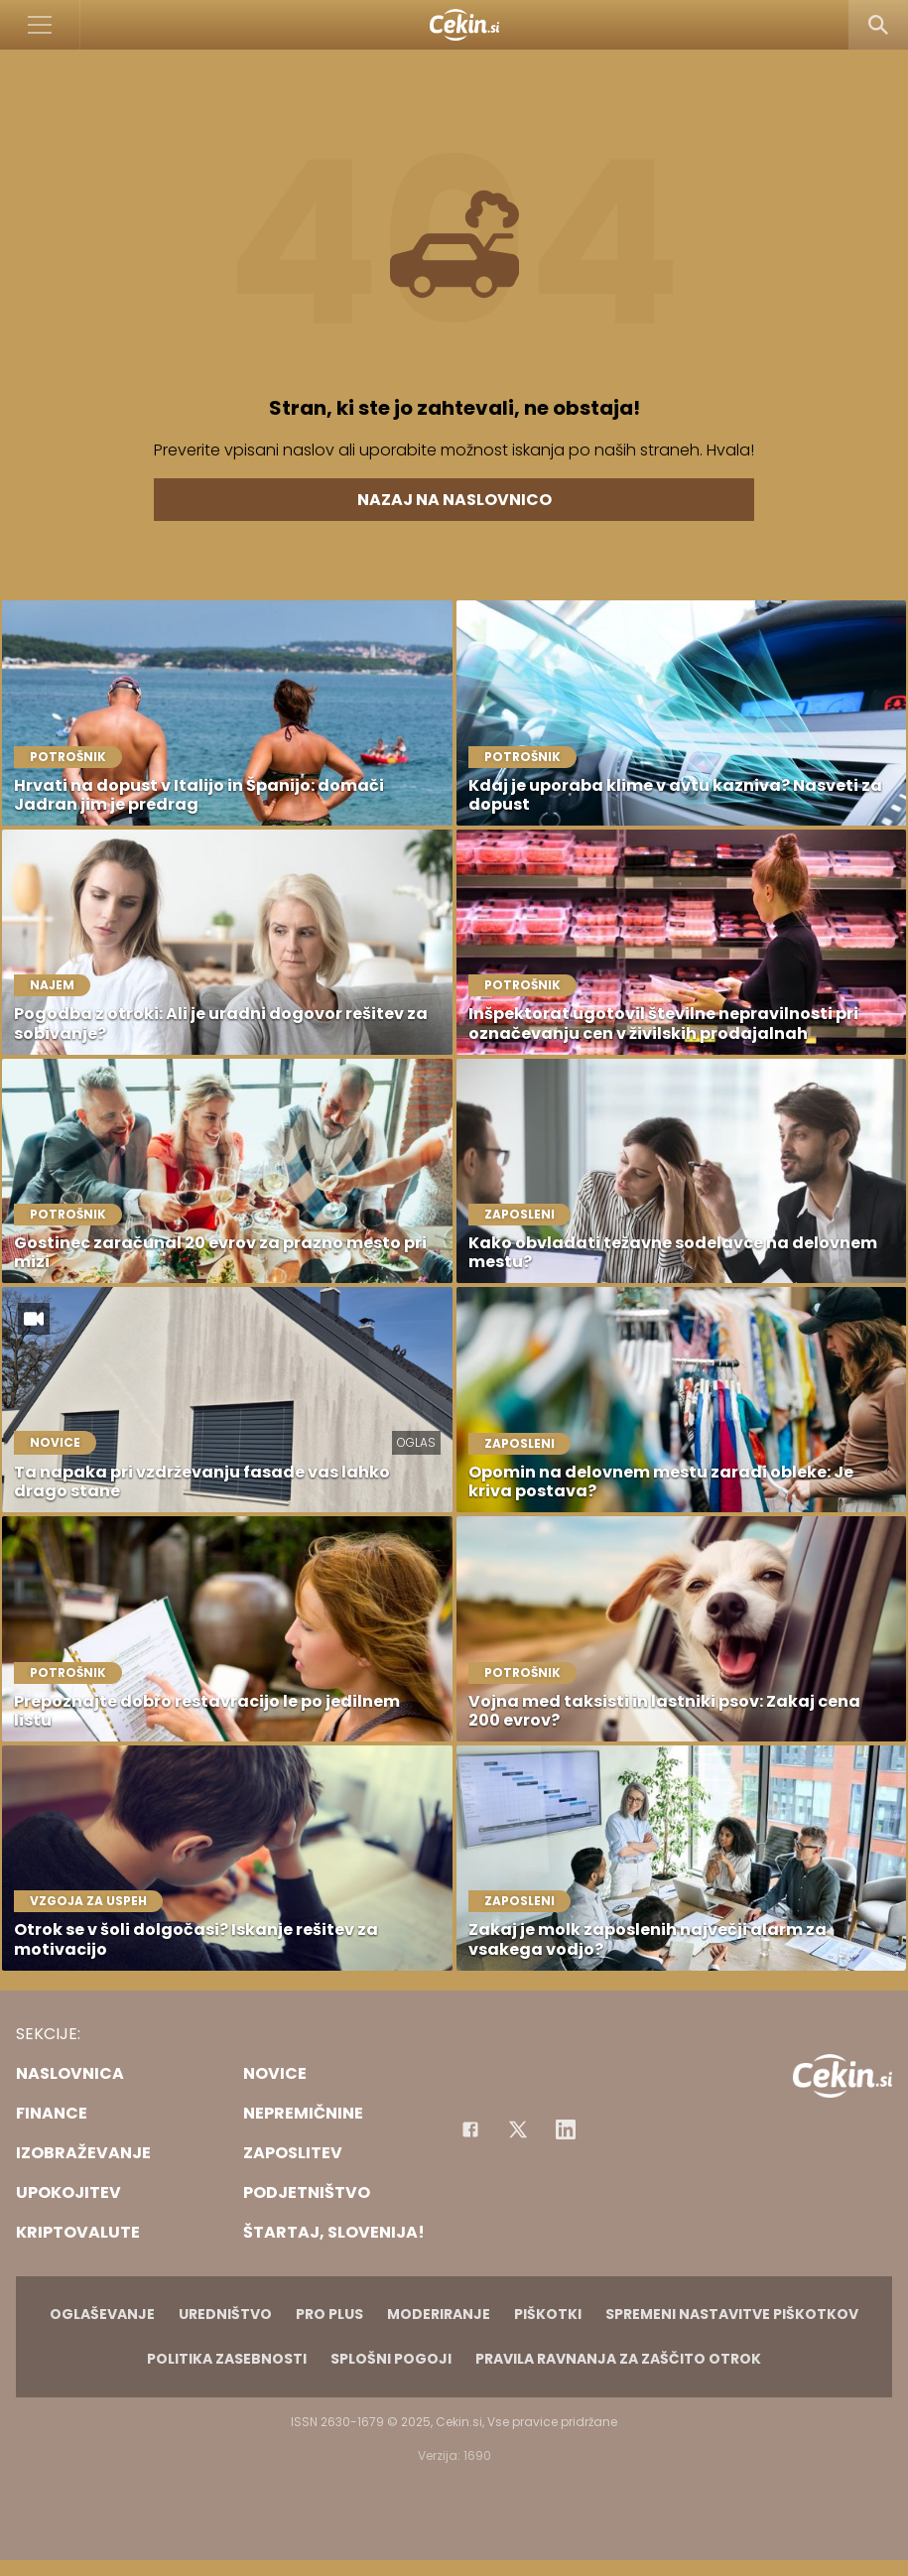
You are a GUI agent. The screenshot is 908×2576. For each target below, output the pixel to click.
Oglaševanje (102, 2314)
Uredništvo (225, 2314)
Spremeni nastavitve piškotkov (731, 2314)
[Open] (40, 25)
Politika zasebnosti (227, 2359)
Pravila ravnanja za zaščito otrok (618, 2359)
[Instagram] (566, 2129)
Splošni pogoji (391, 2359)
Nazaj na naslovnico (454, 499)
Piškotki (548, 2314)
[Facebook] (470, 2129)
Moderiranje (438, 2314)
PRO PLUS (329, 2314)
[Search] (878, 25)
